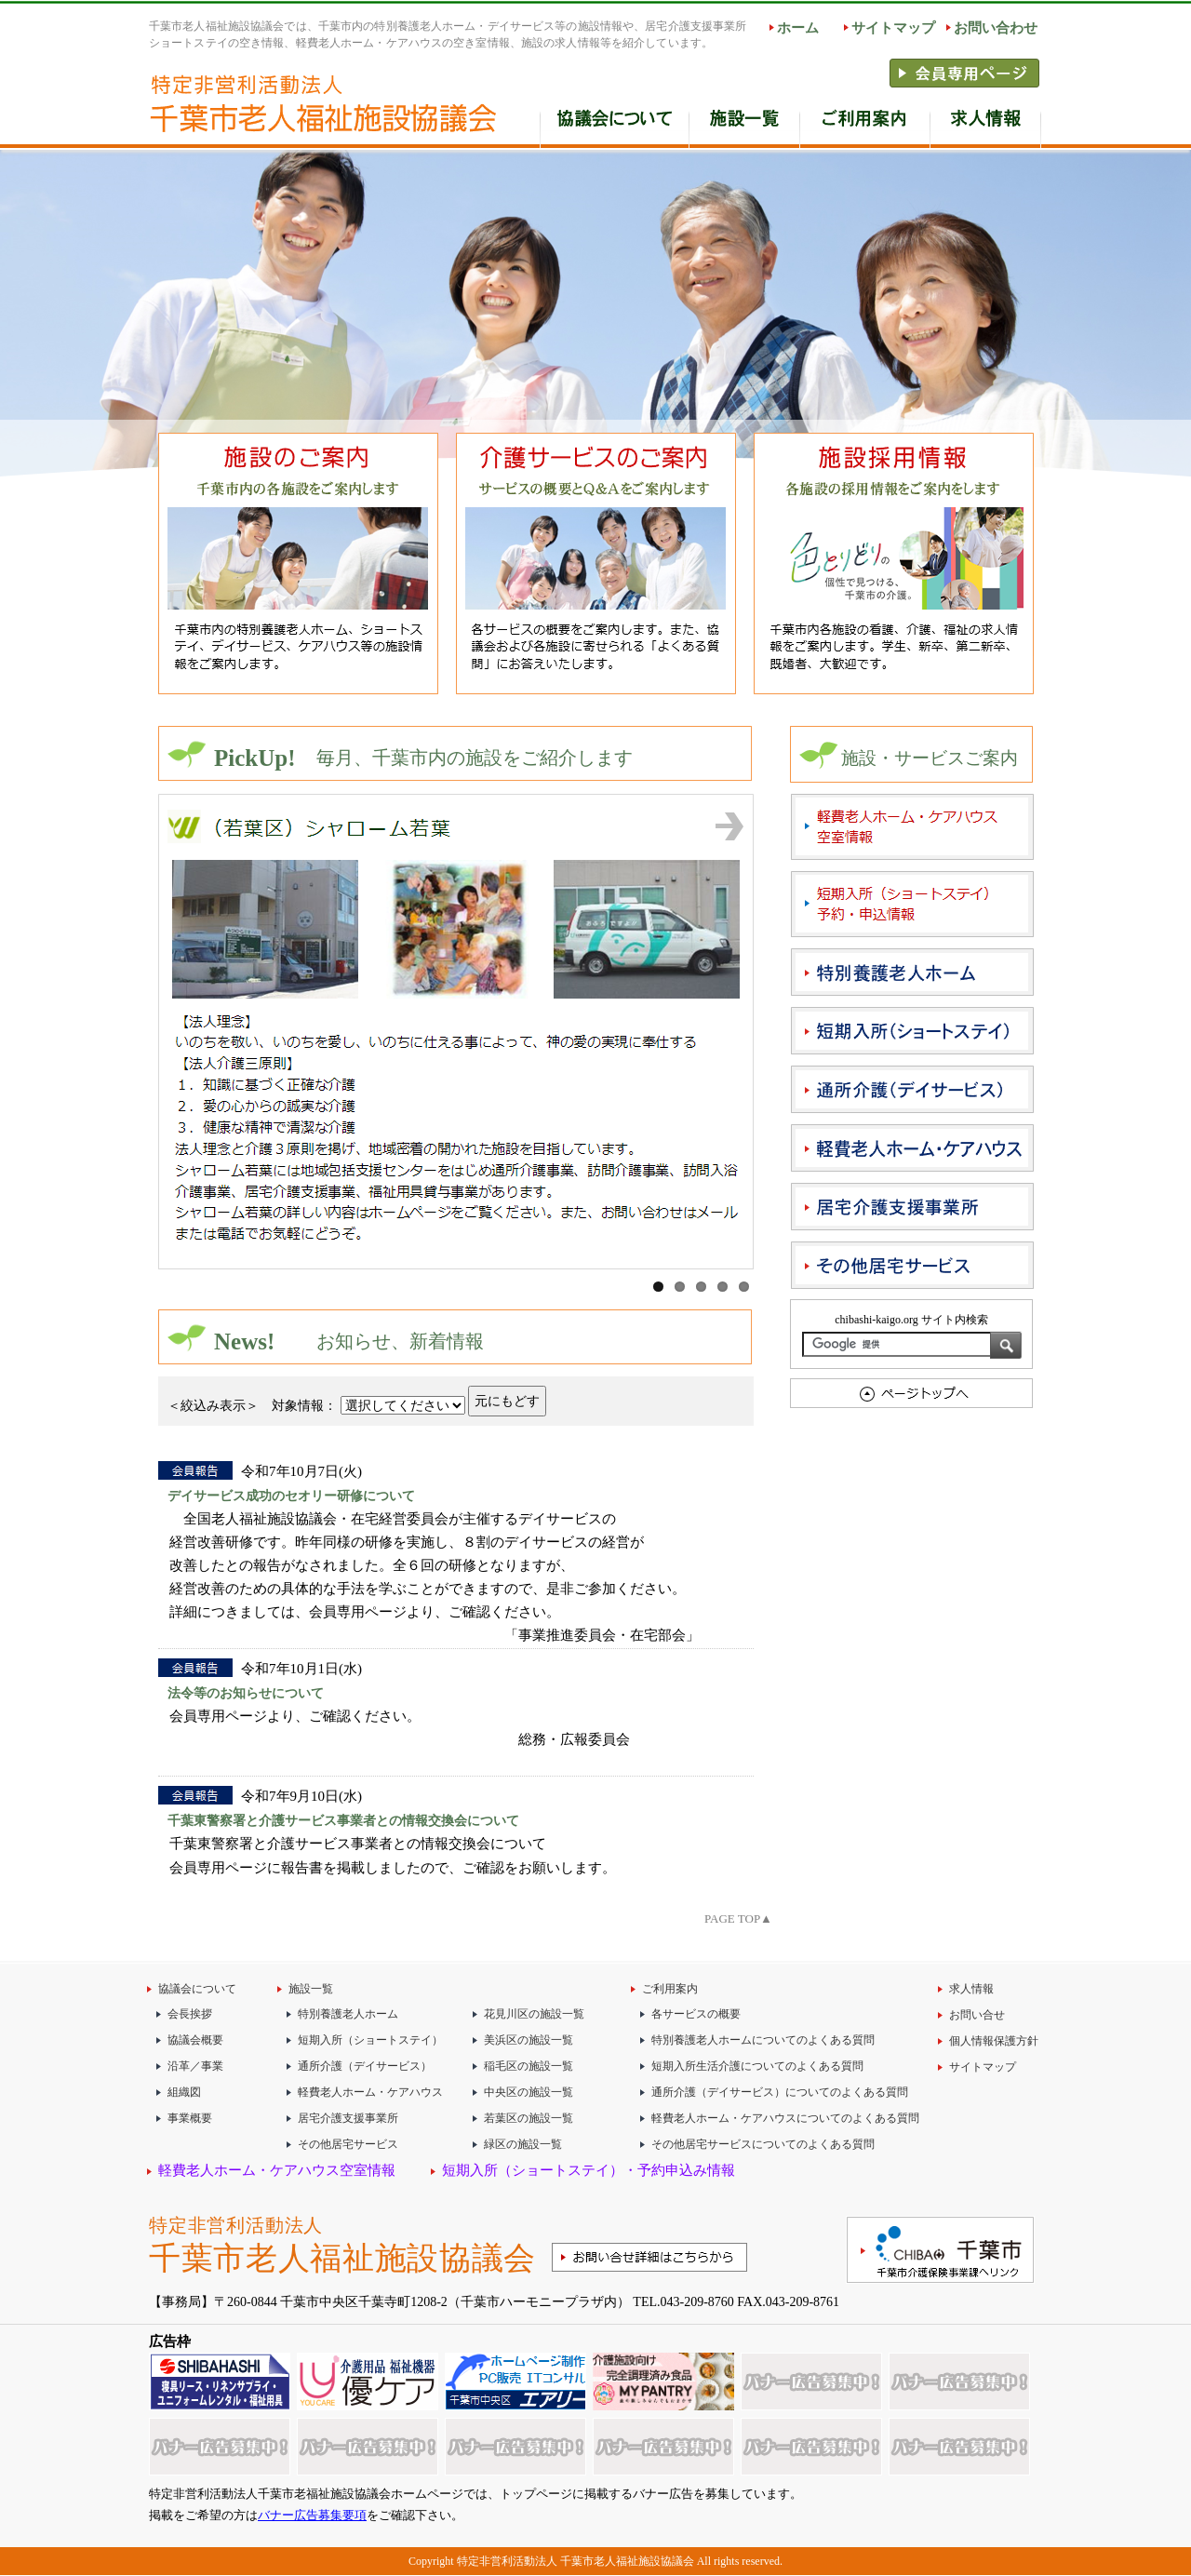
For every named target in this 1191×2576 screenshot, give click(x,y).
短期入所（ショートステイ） (370, 2039)
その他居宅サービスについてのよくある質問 (763, 2144)
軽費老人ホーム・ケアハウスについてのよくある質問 (785, 2118)
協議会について (197, 1988)
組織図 (184, 2092)
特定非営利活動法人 (349, 2248)
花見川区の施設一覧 (534, 2013)
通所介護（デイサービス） (365, 2066)
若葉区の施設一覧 (528, 2118)
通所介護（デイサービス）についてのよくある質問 (779, 2092)
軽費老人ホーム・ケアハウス (370, 2092)
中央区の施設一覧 (528, 2092)
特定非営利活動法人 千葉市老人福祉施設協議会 (575, 2561)
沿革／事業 (195, 2066)
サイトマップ (893, 27)
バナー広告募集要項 (312, 2515)
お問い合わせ (995, 27)
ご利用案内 (865, 124)
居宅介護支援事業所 (348, 2118)
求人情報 (986, 124)
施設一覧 (744, 124)
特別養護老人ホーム (348, 2013)
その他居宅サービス (348, 2144)
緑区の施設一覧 (523, 2144)
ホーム (798, 27)
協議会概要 (195, 2039)
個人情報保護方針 (993, 2040)
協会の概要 (614, 124)
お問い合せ (977, 2014)
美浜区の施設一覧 (528, 2039)
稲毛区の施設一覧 (528, 2066)
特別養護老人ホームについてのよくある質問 (763, 2039)
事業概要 (189, 2118)
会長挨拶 (189, 2013)
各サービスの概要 (696, 2013)
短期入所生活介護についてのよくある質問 (757, 2066)
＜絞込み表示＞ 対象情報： (252, 1405)
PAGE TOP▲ (738, 1918)
